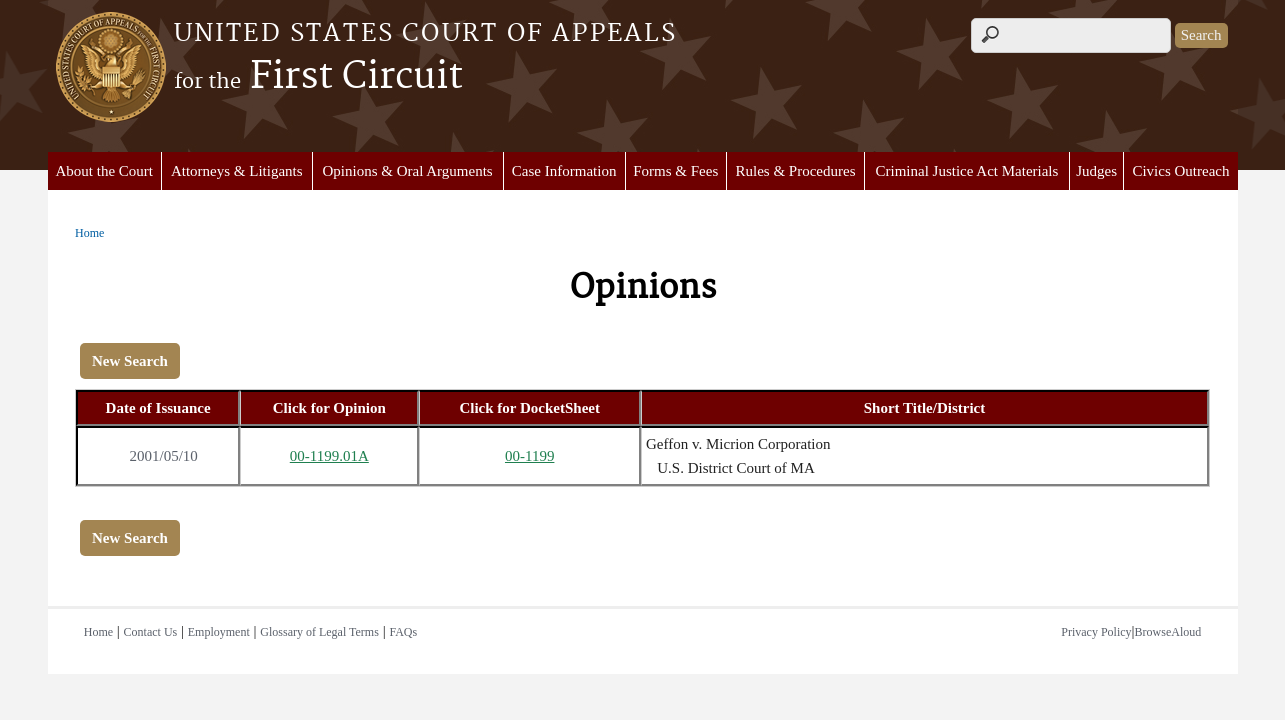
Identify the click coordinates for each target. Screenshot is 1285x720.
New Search (130, 361)
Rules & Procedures (796, 171)
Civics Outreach (1180, 171)
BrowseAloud (1168, 632)
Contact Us (151, 632)
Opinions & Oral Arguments (408, 171)
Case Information (564, 171)
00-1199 (529, 456)
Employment (219, 632)
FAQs (403, 632)
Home (89, 233)
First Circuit (318, 77)
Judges (1096, 171)
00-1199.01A (329, 456)
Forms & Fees (675, 171)
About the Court (104, 171)
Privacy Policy (1096, 632)
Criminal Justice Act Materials (966, 171)
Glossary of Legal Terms (319, 632)
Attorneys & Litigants (237, 171)
